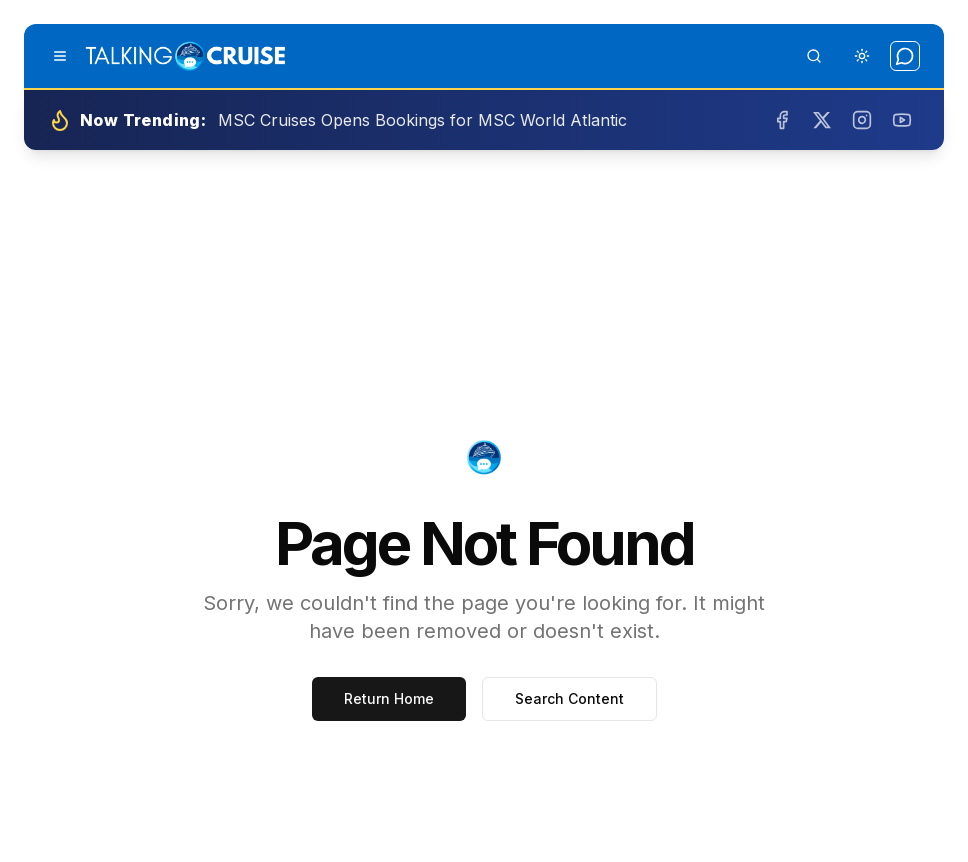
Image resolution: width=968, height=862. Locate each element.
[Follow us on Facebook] (782, 120)
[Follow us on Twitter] (822, 120)
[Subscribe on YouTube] (902, 120)
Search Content (569, 698)
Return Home (389, 698)
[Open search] (814, 56)
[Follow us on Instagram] (862, 120)
